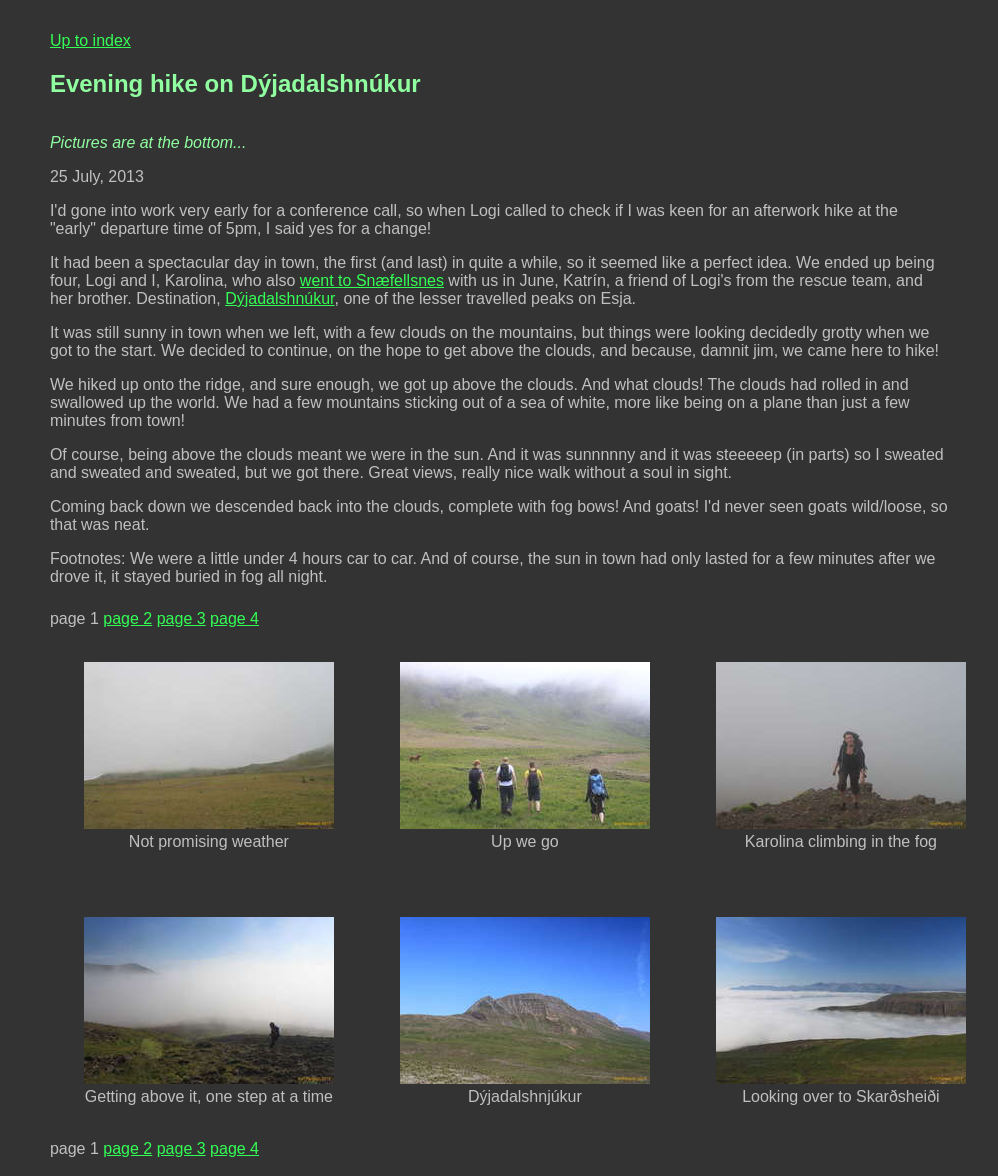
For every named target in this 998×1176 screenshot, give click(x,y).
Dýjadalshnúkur (279, 298)
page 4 (234, 618)
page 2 (127, 618)
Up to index (90, 40)
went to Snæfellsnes (372, 280)
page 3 (181, 618)
